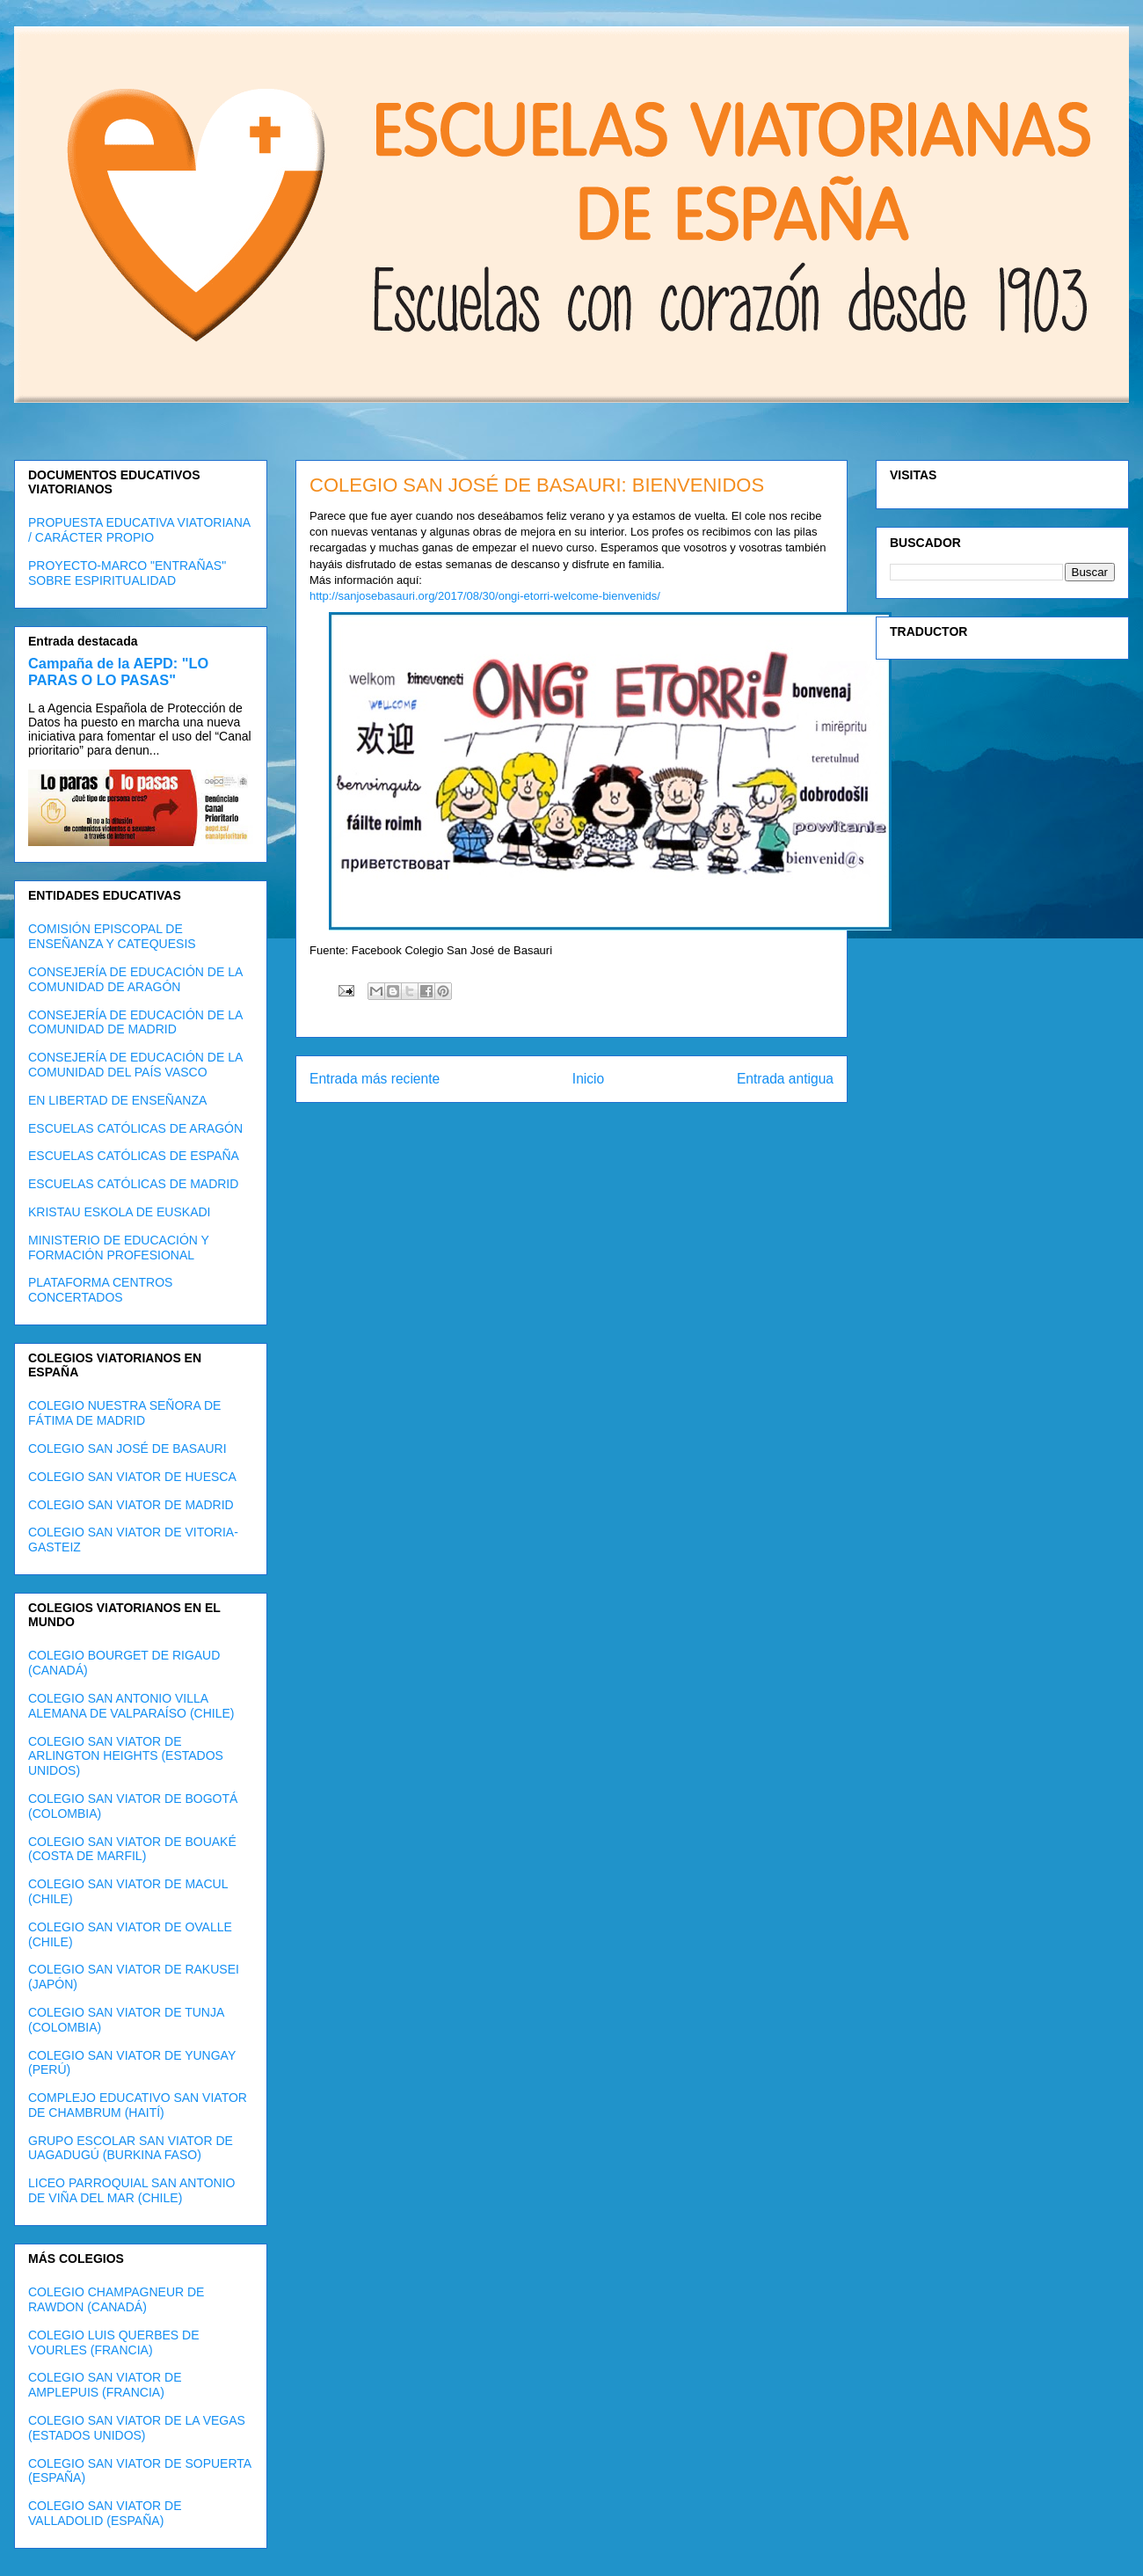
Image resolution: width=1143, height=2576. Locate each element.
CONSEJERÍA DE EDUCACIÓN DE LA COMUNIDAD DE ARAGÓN (135, 979)
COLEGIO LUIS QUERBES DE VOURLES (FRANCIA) (114, 2342)
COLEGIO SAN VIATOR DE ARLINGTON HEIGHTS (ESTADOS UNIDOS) (125, 1756)
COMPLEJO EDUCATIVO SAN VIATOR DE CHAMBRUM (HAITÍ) (137, 2105)
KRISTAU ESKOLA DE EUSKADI (119, 1212)
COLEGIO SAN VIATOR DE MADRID (131, 1505)
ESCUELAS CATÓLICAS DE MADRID (133, 1184)
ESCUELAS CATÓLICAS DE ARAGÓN (135, 1128)
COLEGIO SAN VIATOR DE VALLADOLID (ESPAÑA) (105, 2513)
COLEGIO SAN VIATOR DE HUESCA (132, 1477)
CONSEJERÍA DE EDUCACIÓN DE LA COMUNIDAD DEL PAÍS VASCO (135, 1064)
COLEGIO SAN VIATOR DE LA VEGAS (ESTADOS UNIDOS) (136, 2427)
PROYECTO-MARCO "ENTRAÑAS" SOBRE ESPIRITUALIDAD (127, 572)
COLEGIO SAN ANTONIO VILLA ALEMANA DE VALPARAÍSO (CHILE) (131, 1705)
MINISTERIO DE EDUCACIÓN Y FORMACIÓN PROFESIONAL (118, 1247)
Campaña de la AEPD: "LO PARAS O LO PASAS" (118, 671)
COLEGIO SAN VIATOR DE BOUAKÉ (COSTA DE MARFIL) (132, 1849)
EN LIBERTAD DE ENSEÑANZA (117, 1100)
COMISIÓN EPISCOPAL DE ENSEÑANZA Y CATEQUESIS (112, 936)
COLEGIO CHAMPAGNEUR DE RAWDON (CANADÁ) (116, 2299)
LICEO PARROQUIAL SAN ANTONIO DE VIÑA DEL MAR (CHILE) (131, 2190)
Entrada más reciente (374, 1078)
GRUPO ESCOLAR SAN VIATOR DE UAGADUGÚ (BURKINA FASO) (130, 2148)
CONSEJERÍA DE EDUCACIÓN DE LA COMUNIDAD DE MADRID (135, 1022)
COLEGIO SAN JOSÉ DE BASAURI (127, 1448)
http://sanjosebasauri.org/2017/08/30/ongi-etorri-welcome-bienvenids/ (484, 595)
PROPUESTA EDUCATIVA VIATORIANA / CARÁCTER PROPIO (139, 529)
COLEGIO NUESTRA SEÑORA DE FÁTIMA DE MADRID (124, 1412)
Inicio (588, 1078)
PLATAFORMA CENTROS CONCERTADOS (100, 1289)
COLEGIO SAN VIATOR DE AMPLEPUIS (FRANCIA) (105, 2384)
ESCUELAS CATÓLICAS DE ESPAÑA (133, 1156)
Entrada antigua (785, 1078)
